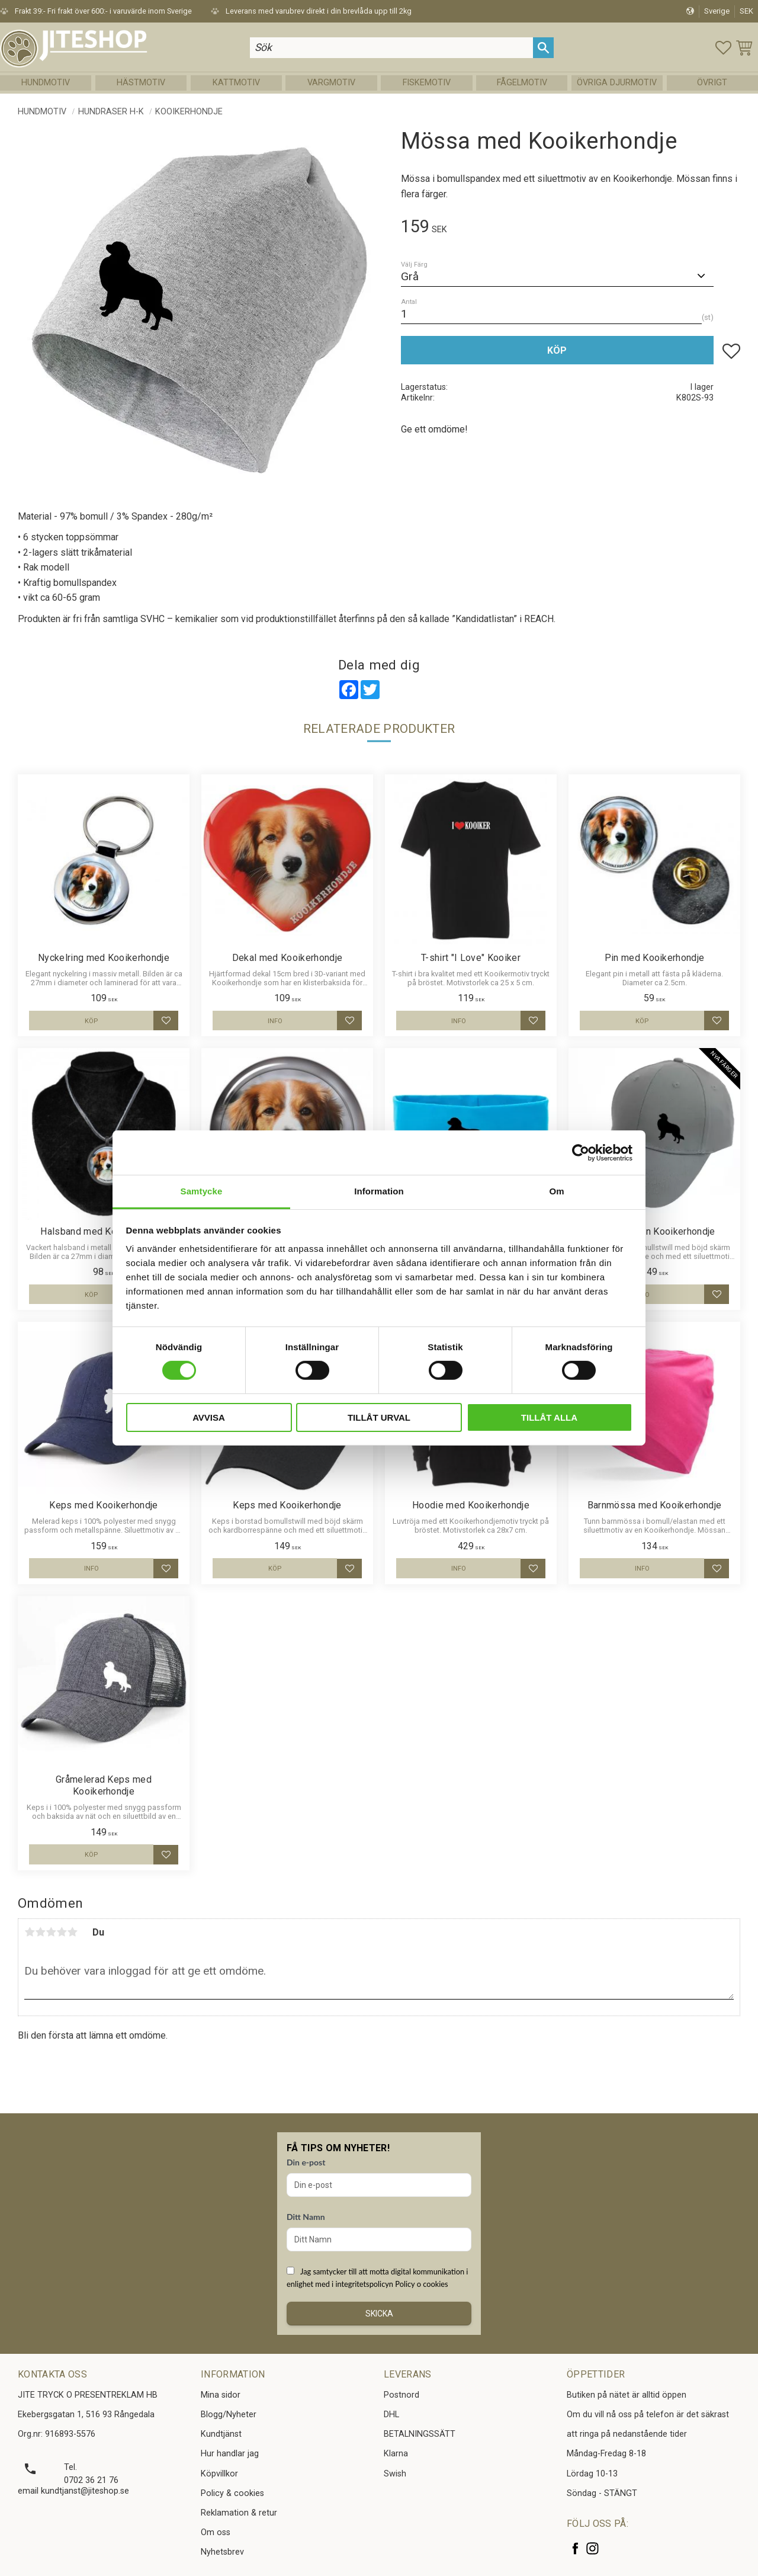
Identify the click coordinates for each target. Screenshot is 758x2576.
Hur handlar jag (230, 2454)
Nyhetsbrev (222, 2552)
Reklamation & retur (239, 2513)
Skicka (379, 2313)
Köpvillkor (219, 2474)
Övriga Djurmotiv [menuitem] (617, 86)
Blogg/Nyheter (228, 2415)
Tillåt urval (379, 1417)
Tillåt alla (549, 1417)
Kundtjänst (221, 2434)
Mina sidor (220, 2395)
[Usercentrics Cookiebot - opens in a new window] (580, 1152)
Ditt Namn (306, 2217)
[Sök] (547, 49)
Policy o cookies (421, 2284)
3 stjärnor (51, 1932)
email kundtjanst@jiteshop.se (73, 2491)
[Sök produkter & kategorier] (398, 49)
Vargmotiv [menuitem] (331, 86)
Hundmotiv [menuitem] (45, 86)
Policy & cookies (232, 2493)
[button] (724, 49)
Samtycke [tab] (202, 1191)
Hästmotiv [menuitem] (141, 86)
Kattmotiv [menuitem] (236, 86)
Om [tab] (556, 1191)
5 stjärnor (72, 1932)
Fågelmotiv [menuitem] (522, 86)
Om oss (215, 2532)
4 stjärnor (61, 1932)
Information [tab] (379, 1191)
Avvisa (208, 1417)
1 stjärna (29, 1932)
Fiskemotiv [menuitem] (427, 86)
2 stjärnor (40, 1932)
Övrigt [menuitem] (712, 86)
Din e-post (306, 2162)
